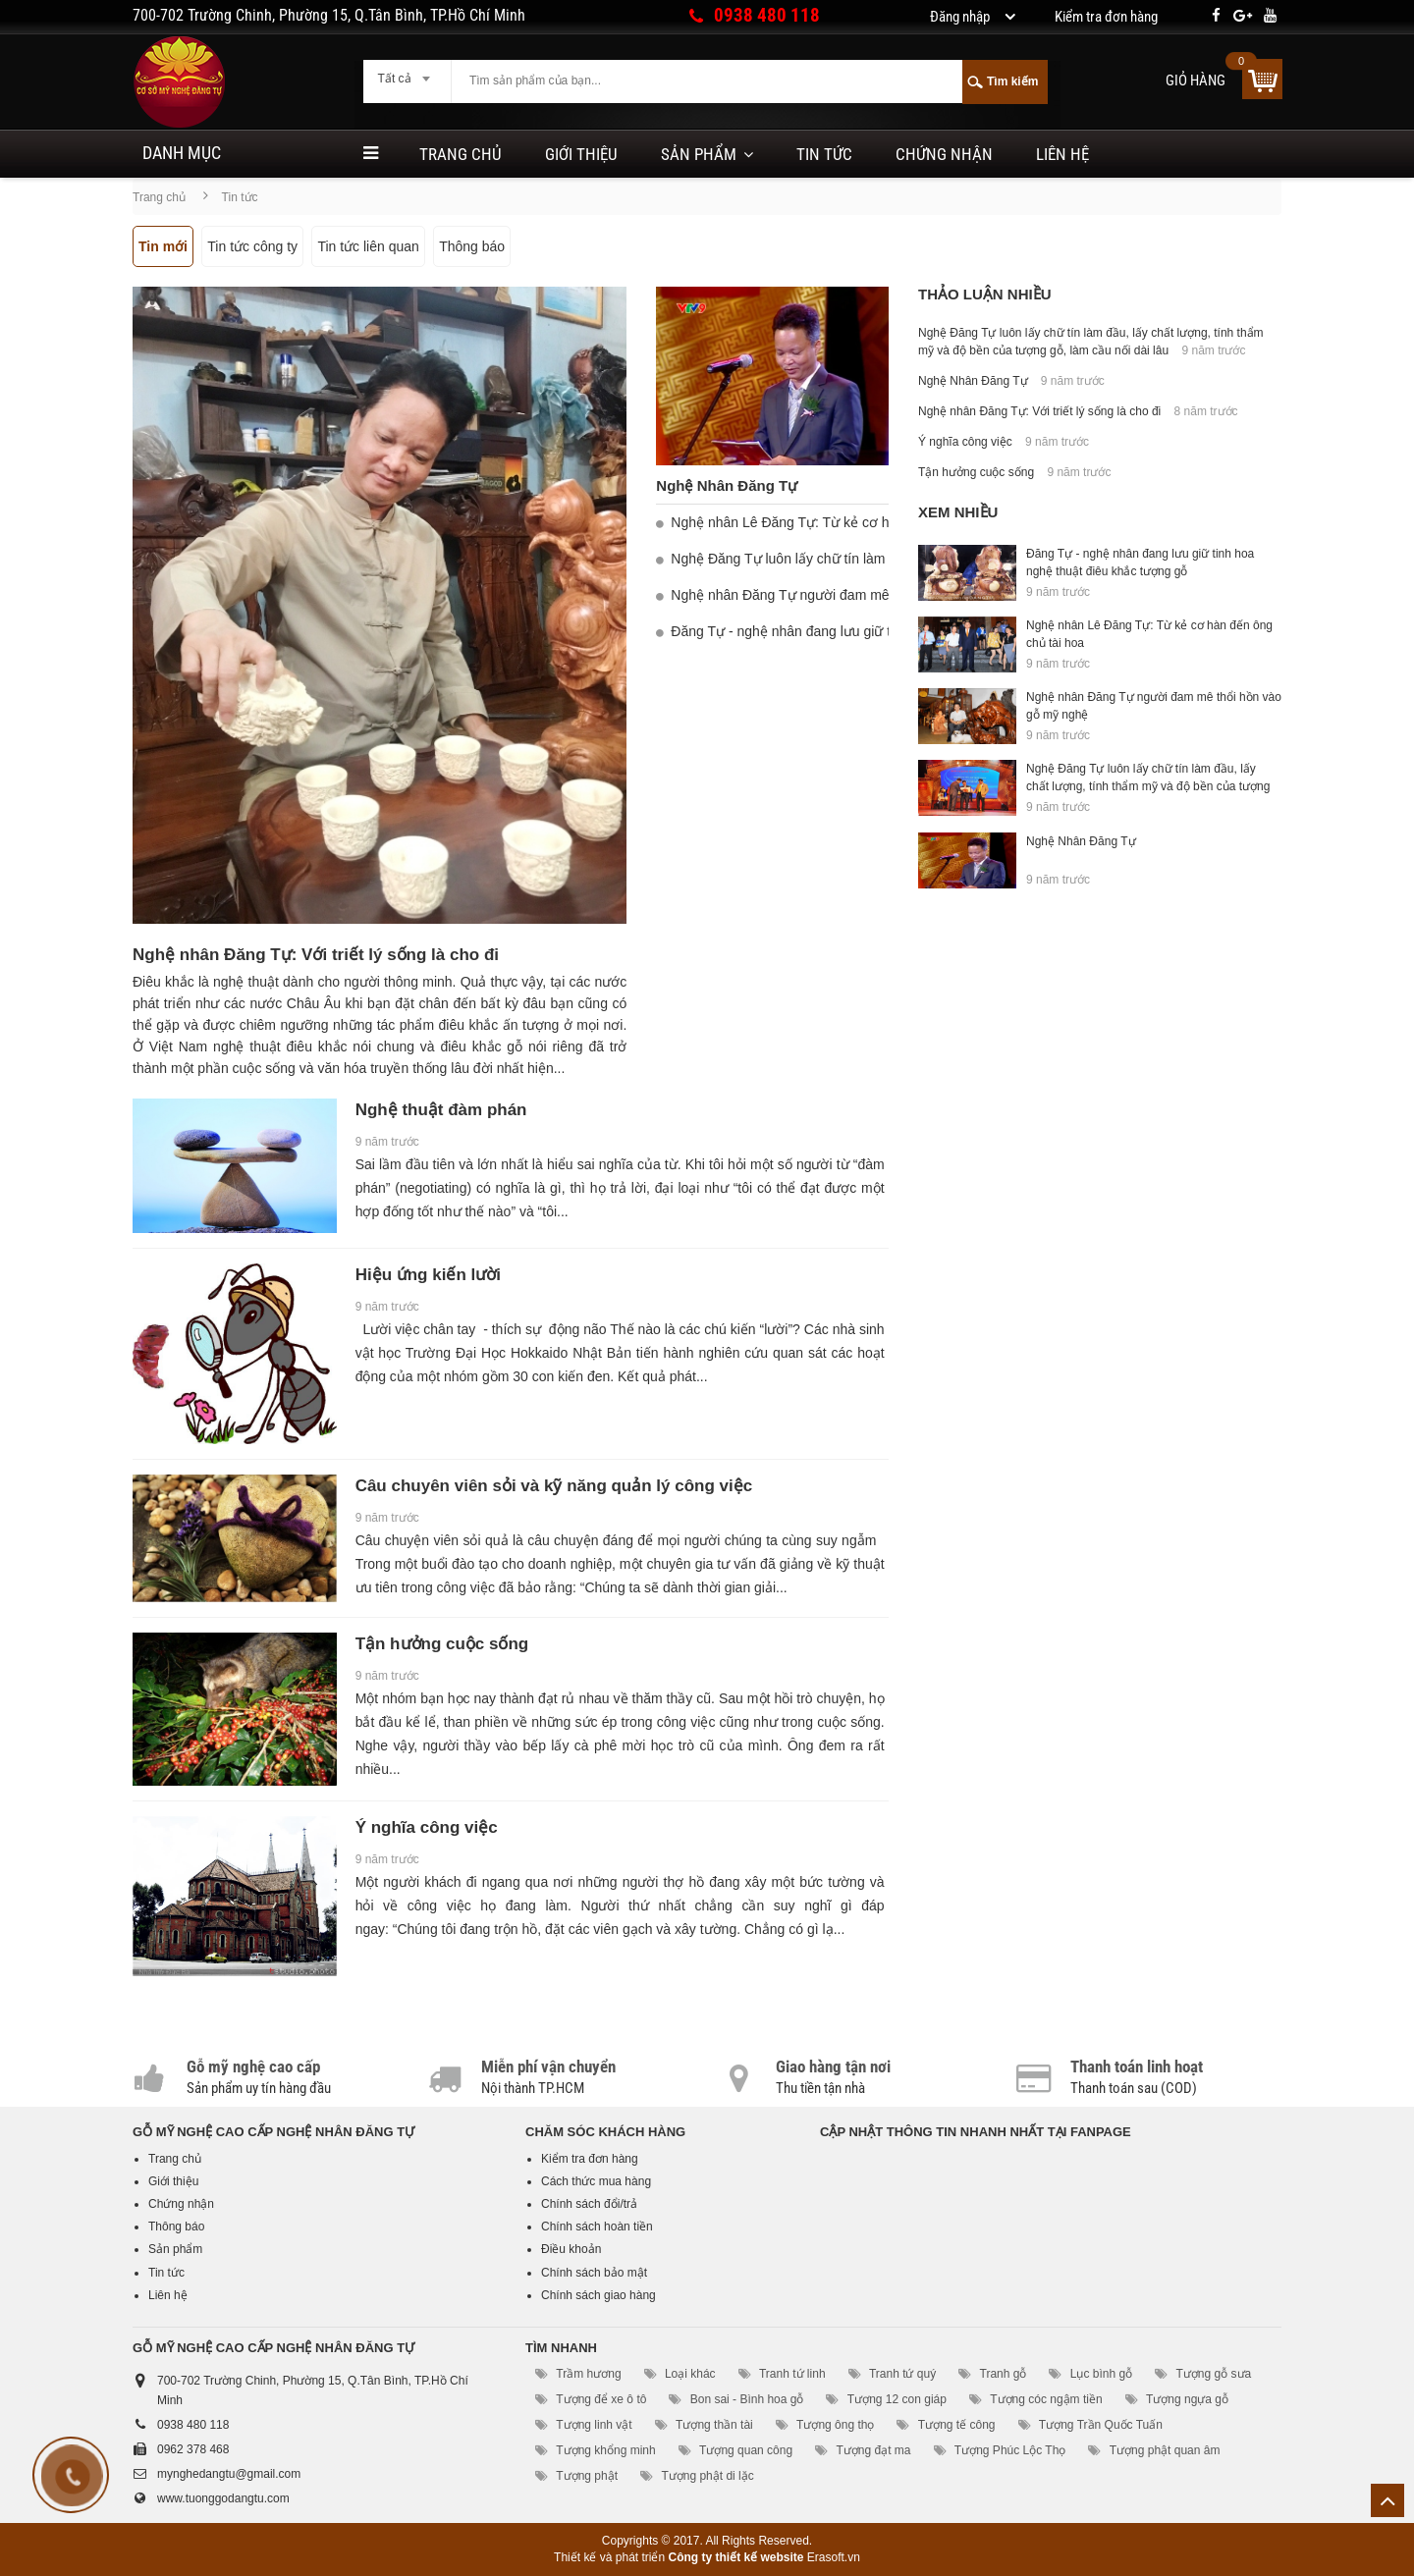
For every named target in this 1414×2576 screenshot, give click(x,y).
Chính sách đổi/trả (589, 2204)
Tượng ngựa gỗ (1187, 2399)
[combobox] (407, 72)
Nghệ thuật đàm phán (441, 1109)
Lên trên (1387, 2500)
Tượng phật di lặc (707, 2476)
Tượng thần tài (714, 2425)
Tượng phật (587, 2476)
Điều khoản (571, 2249)
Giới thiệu (581, 154)
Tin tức (824, 154)
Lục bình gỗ (1101, 2374)
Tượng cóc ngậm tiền (1046, 2399)
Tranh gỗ (1003, 2374)
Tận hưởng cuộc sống (442, 1644)
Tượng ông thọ (835, 2425)
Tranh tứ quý (902, 2374)
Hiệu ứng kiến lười (428, 1274)
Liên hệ (1062, 154)
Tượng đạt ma (873, 2450)
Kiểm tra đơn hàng (589, 2159)
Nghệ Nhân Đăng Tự (726, 485)
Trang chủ (460, 154)
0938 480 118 (767, 15)
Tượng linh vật (593, 2425)
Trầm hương (588, 2374)
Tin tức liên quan (367, 246)
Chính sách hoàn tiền (597, 2226)
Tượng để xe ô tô (601, 2399)
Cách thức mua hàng (596, 2181)
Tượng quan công (745, 2450)
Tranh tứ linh (792, 2374)
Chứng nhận (944, 154)
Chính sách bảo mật (594, 2273)
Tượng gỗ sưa (1214, 2374)
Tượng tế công (957, 2425)
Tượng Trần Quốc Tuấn (1101, 2425)
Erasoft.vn (833, 2557)
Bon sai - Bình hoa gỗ (747, 2399)
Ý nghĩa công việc (426, 1827)
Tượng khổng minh (605, 2450)
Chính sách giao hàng (598, 2295)
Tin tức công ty (252, 246)
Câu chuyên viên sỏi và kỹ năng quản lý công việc (554, 1485)
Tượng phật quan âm (1165, 2450)
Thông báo (472, 246)
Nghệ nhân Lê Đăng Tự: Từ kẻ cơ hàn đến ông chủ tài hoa (850, 522)
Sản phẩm (698, 154)
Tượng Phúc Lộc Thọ (1010, 2450)
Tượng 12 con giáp (897, 2399)
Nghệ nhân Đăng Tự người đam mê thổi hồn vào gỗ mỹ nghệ (857, 595)
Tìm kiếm (1012, 81)
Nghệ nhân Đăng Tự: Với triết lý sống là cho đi (316, 954)
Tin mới (163, 246)
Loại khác (690, 2374)
